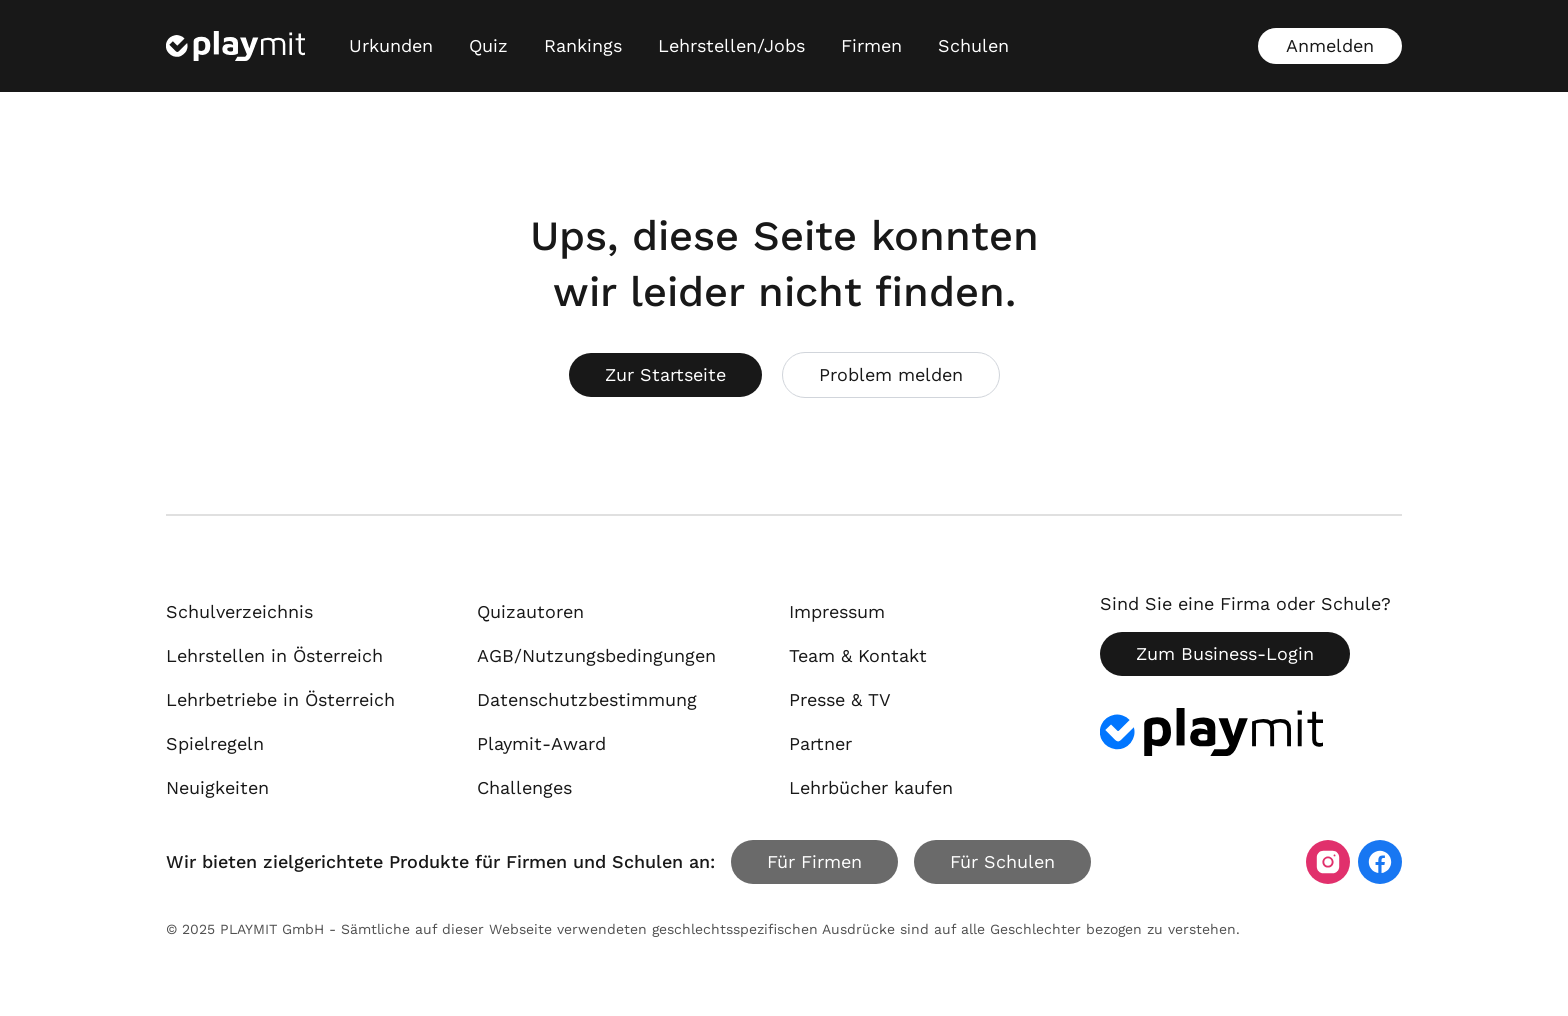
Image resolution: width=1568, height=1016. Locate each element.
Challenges (524, 787)
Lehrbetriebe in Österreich (280, 699)
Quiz (488, 45)
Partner (820, 743)
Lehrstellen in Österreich (274, 655)
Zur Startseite (665, 374)
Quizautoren (530, 611)
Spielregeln (215, 743)
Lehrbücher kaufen (871, 787)
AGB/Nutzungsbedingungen (596, 655)
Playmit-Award (541, 743)
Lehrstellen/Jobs (731, 45)
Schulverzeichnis (239, 611)
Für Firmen (814, 861)
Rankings (583, 45)
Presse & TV (840, 699)
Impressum (837, 611)
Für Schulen (1002, 861)
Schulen (973, 45)
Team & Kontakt (858, 655)
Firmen (871, 45)
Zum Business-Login (1225, 653)
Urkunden (391, 45)
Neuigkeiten (217, 787)
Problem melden (891, 374)
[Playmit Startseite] (235, 46)
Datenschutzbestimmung (587, 699)
